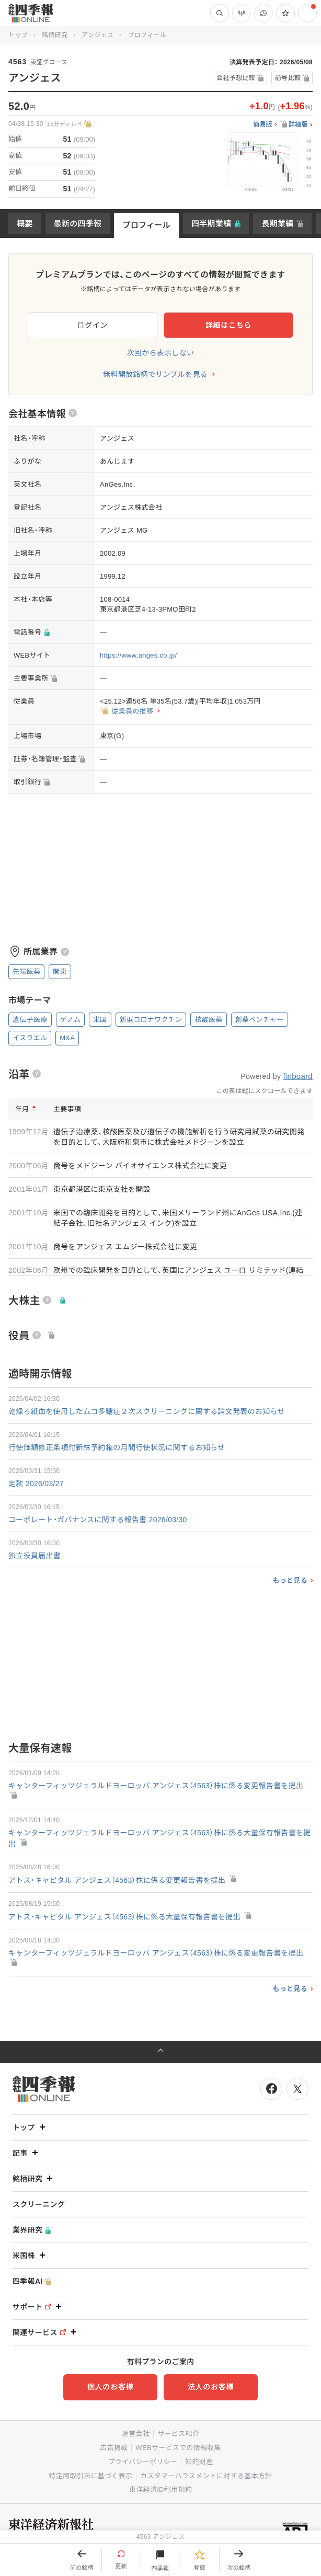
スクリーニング (39, 2204)
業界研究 (32, 2230)
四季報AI (32, 2281)
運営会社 (136, 2433)
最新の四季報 (78, 223)
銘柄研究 (54, 35)
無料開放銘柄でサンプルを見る (155, 374)
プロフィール (146, 225)
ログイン (92, 325)
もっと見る (289, 1580)
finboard (298, 1076)
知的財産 (199, 2462)
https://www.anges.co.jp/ (138, 655)
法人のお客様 (211, 2387)
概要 (25, 223)
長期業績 (277, 223)
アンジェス (97, 35)
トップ (18, 35)
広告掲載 (114, 2448)
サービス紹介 (178, 2433)
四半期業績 (211, 223)
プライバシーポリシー (143, 2462)
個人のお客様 (110, 2387)
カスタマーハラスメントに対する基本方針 (206, 2476)
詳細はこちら (228, 325)
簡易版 (262, 124)
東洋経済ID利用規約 (160, 2489)
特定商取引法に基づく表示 (91, 2476)
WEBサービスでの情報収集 (178, 2448)
